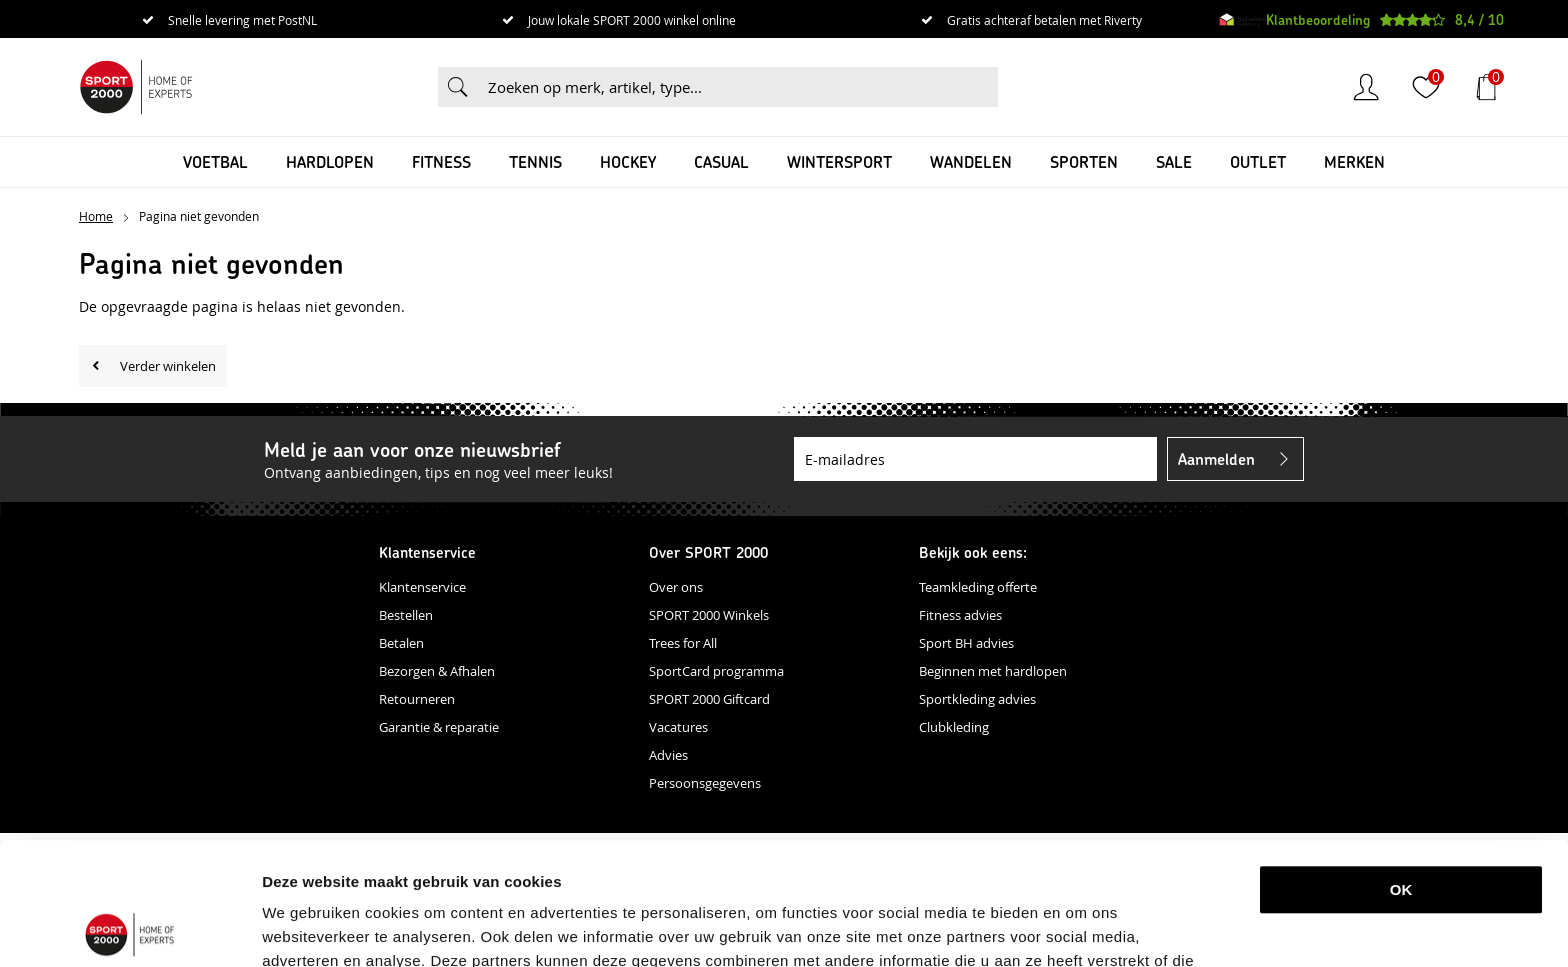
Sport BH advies (966, 643)
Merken (1354, 161)
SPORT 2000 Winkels (709, 615)
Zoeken (458, 87)
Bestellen (406, 615)
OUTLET (1258, 161)
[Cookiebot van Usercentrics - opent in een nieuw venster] (129, 928)
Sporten (1084, 161)
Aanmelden (1216, 458)
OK (1401, 767)
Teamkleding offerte (978, 587)
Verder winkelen (168, 366)
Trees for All (683, 643)
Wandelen (971, 161)
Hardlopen (330, 161)
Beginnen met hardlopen (993, 671)
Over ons (676, 587)
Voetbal (215, 161)
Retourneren (417, 699)
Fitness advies (960, 615)
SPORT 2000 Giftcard (709, 699)
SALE (1174, 161)
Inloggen (1366, 87)
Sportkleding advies (977, 699)
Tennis (535, 161)
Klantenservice (422, 587)
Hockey (628, 161)
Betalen (401, 643)
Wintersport (839, 161)
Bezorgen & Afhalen (437, 671)
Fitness (441, 161)
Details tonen (1053, 927)
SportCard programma (716, 671)
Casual (721, 161)
